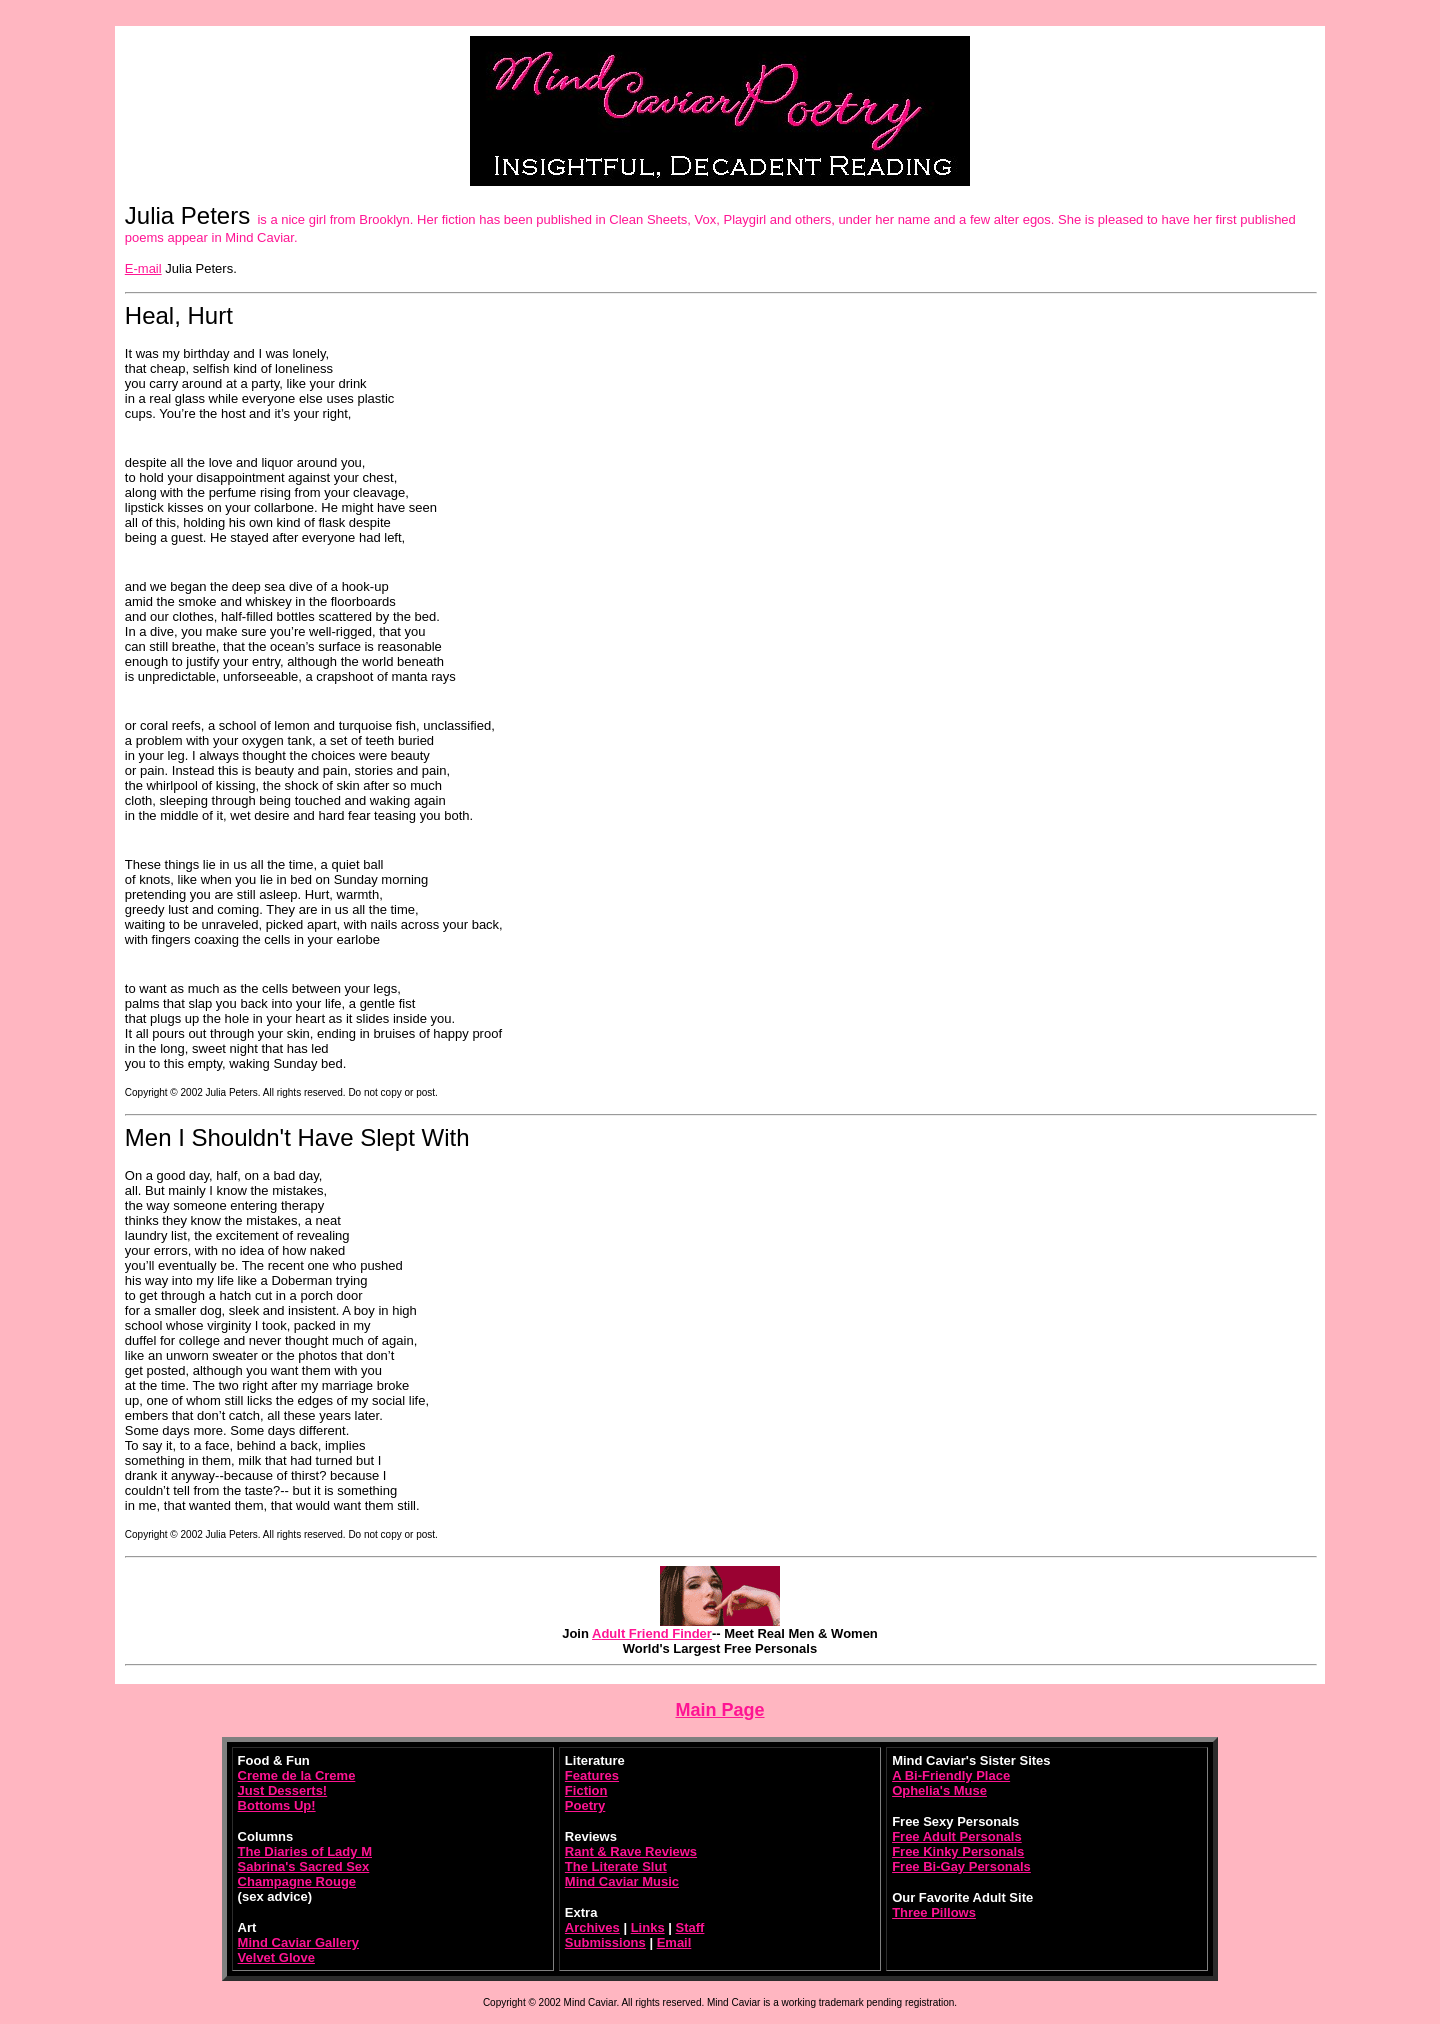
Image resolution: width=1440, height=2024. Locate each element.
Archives (592, 1927)
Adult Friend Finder (652, 1633)
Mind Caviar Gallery (298, 1942)
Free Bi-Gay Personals (961, 1866)
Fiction (586, 1790)
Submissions (605, 1942)
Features (592, 1775)
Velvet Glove (276, 1957)
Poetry (585, 1805)
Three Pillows (934, 1912)
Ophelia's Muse (939, 1790)
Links (648, 1927)
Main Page (719, 1710)
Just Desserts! (283, 1790)
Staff (690, 1927)
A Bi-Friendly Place (951, 1775)
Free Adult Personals (957, 1836)
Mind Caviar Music (622, 1881)
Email (674, 1942)
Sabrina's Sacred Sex (304, 1866)
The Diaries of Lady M (305, 1851)
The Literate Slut (616, 1866)
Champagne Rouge (297, 1881)
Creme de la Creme (297, 1775)
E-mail (143, 268)
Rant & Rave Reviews (631, 1851)
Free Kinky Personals (958, 1851)
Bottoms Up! (277, 1805)
